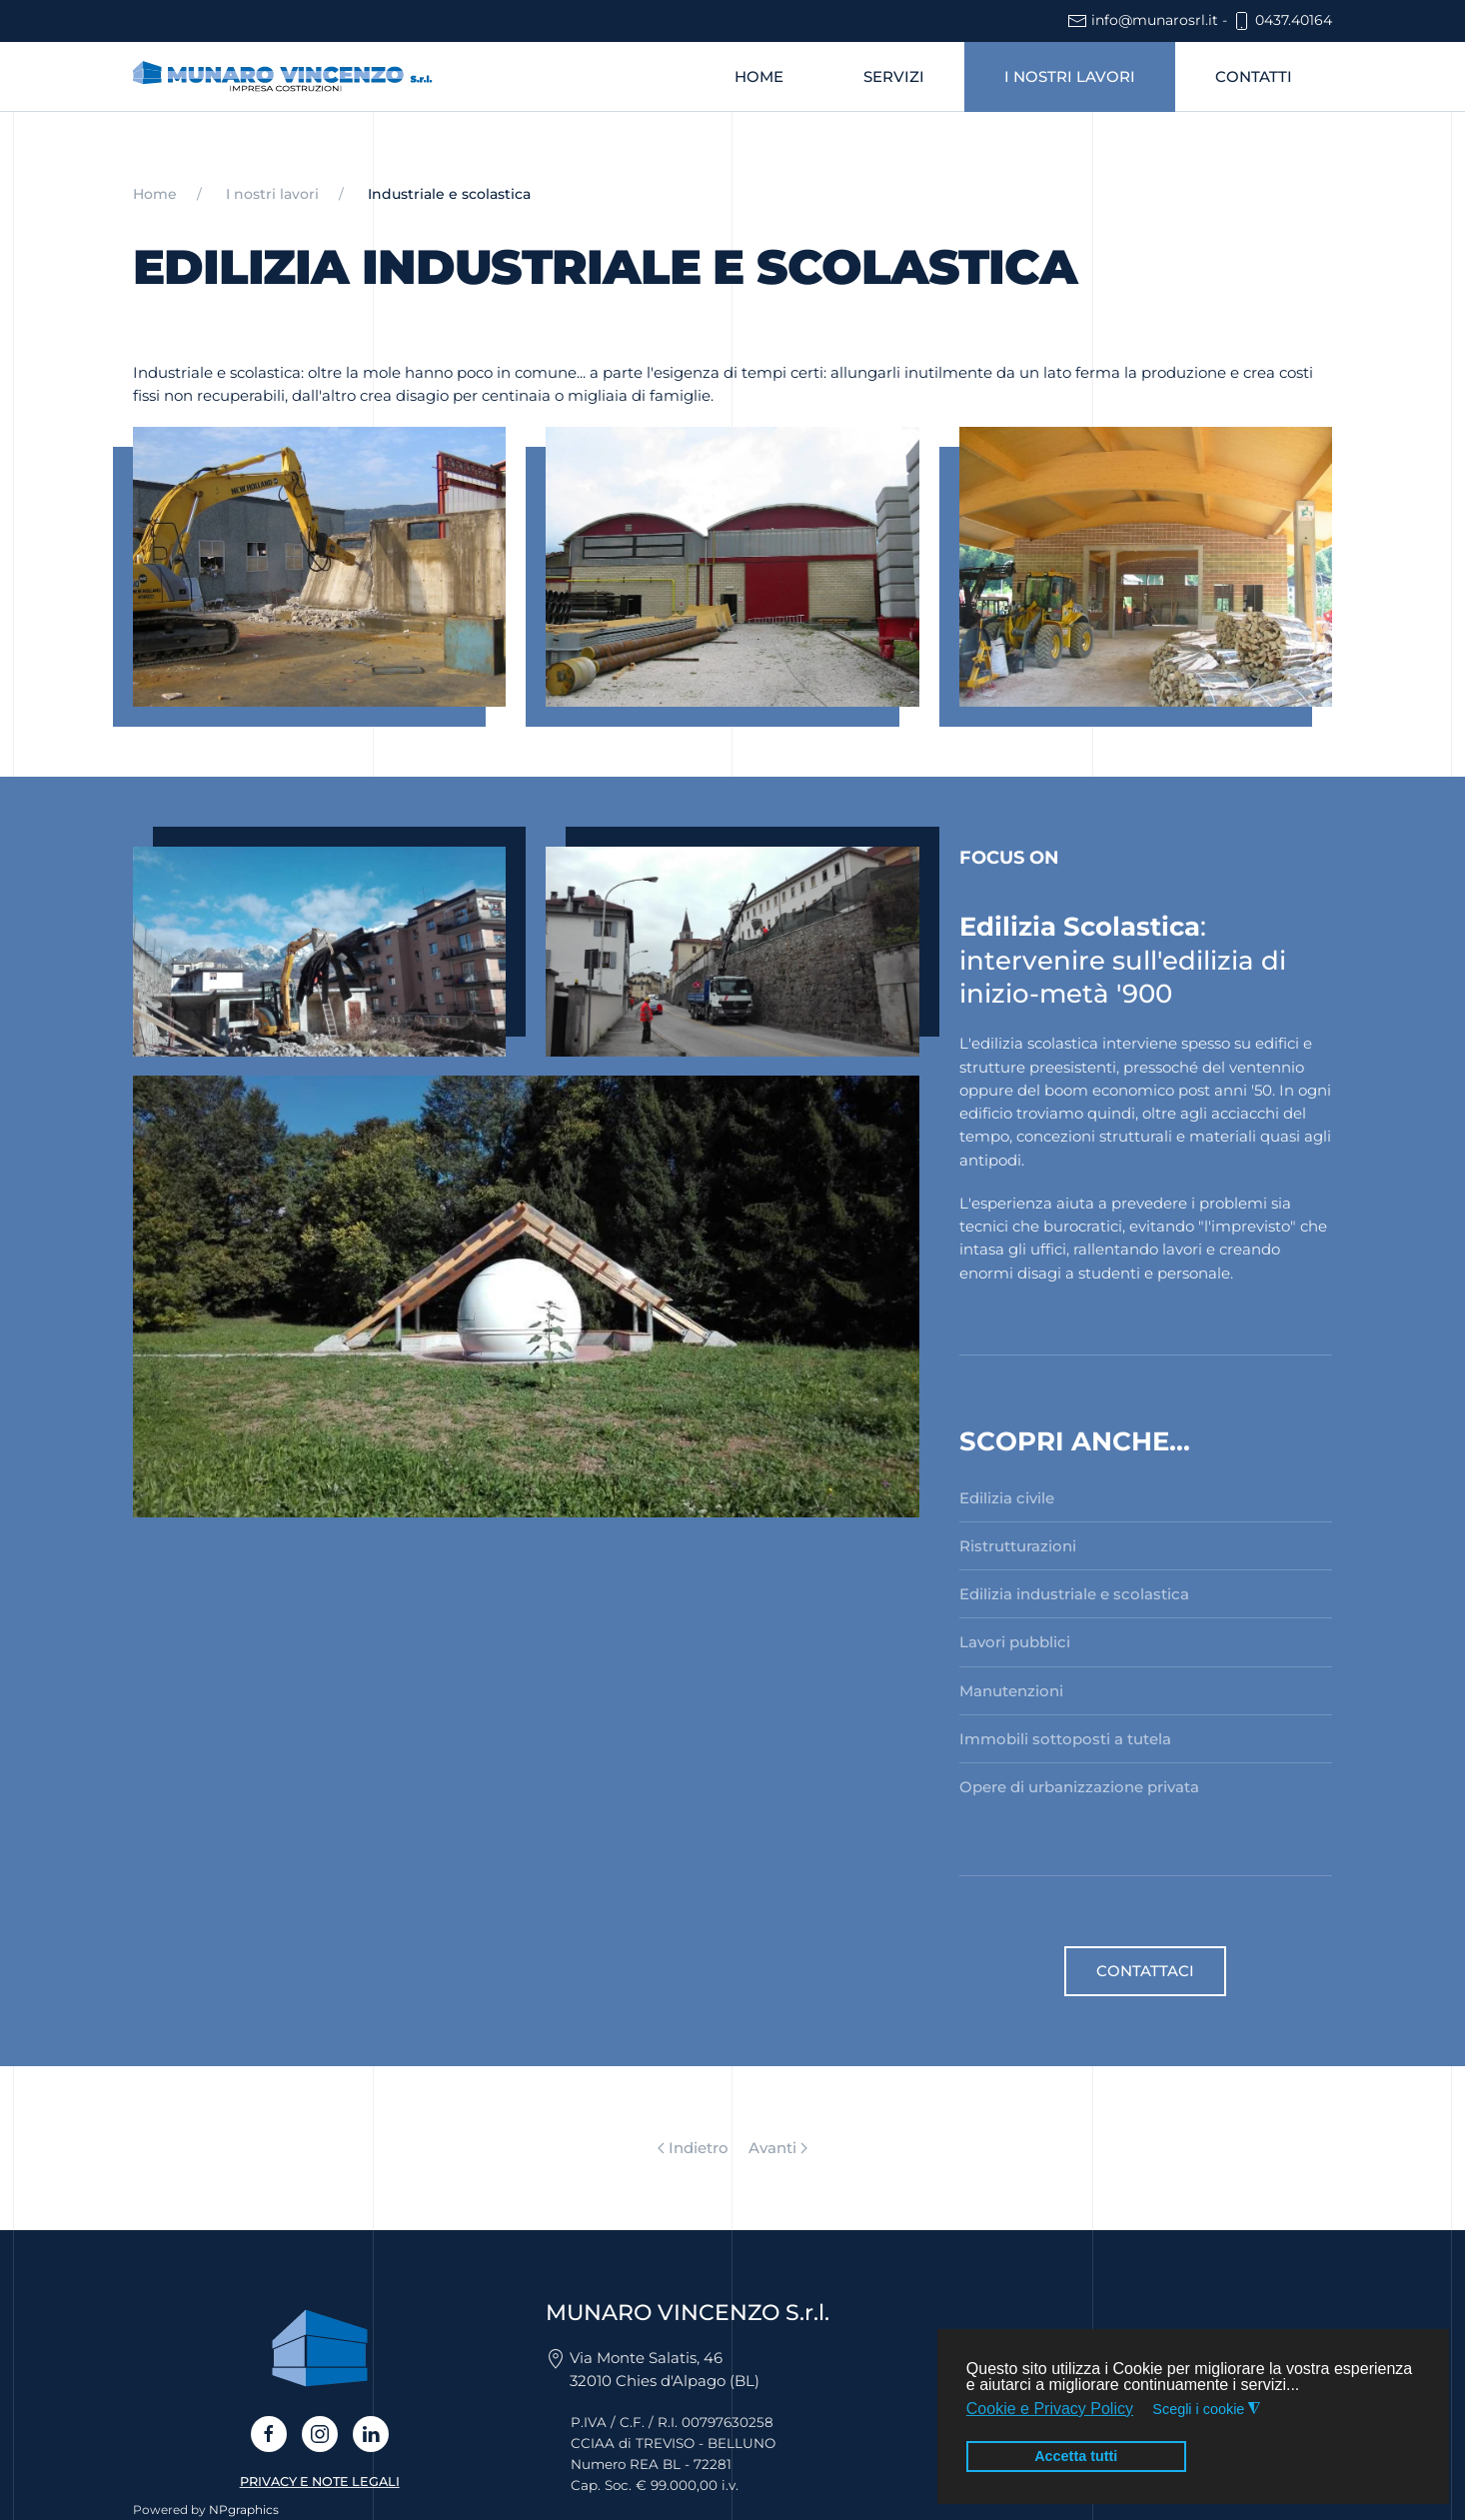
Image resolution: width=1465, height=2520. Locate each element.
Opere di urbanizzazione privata (1079, 1786)
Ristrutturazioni (1017, 1545)
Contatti (1253, 76)
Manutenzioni (1011, 1690)
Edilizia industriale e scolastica (1074, 1593)
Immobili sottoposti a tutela (1065, 1738)
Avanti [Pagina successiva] (777, 2147)
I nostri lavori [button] (1069, 76)
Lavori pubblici (1014, 1641)
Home (758, 76)
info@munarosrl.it (1142, 20)
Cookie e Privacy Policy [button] (1049, 2408)
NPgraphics (244, 2509)
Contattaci (1145, 1970)
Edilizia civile (1006, 1497)
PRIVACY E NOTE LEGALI (320, 2481)
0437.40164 (1281, 20)
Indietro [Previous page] (693, 2147)
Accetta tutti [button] (1075, 2456)
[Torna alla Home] (283, 77)
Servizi (893, 76)
